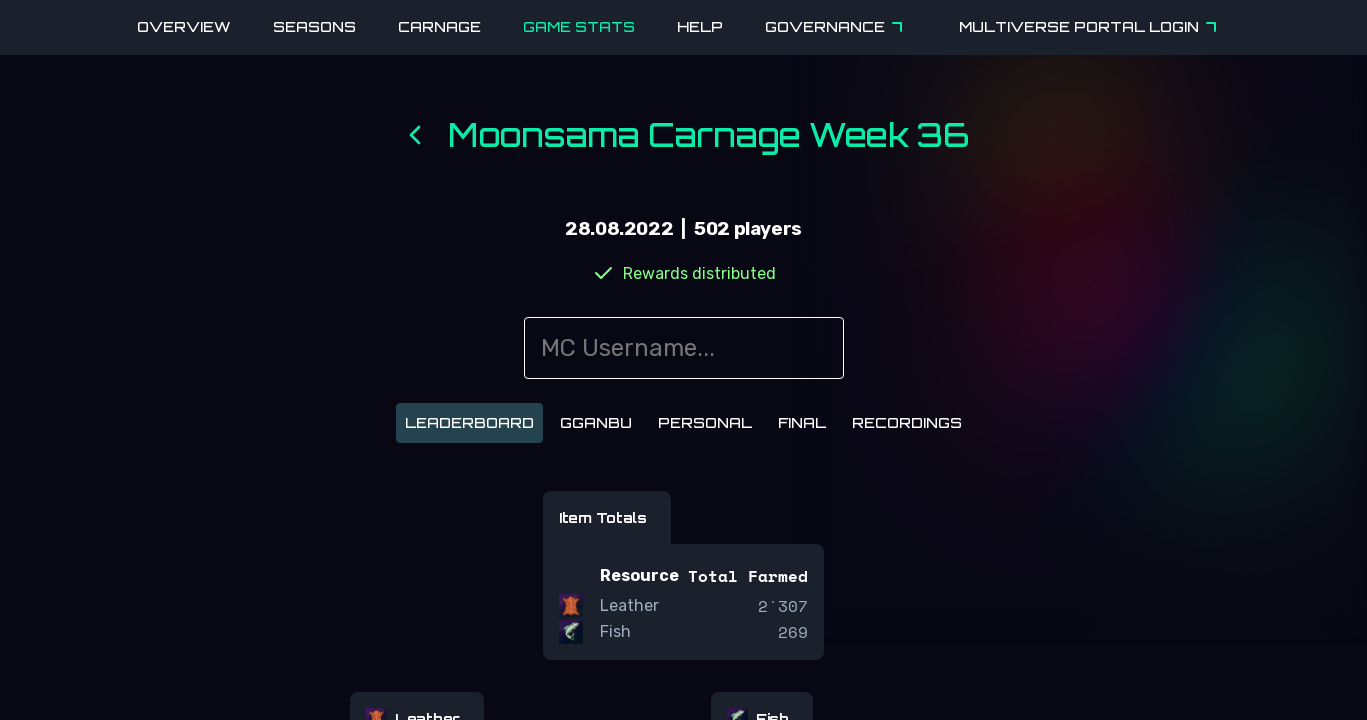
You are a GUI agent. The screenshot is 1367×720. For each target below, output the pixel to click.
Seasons (314, 26)
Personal (705, 422)
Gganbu (596, 422)
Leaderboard (469, 422)
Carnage (439, 26)
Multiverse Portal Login (1091, 27)
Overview (184, 26)
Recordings (907, 422)
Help (700, 26)
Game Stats (579, 26)
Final (802, 422)
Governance (837, 27)
